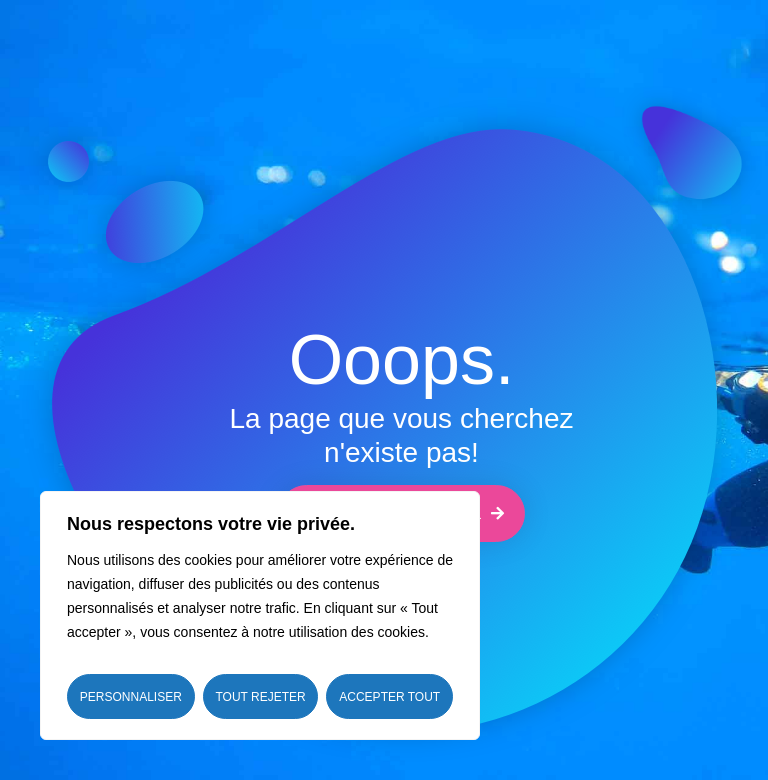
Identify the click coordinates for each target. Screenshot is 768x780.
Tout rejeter (260, 697)
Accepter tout (389, 697)
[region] (260, 615)
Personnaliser (131, 697)
